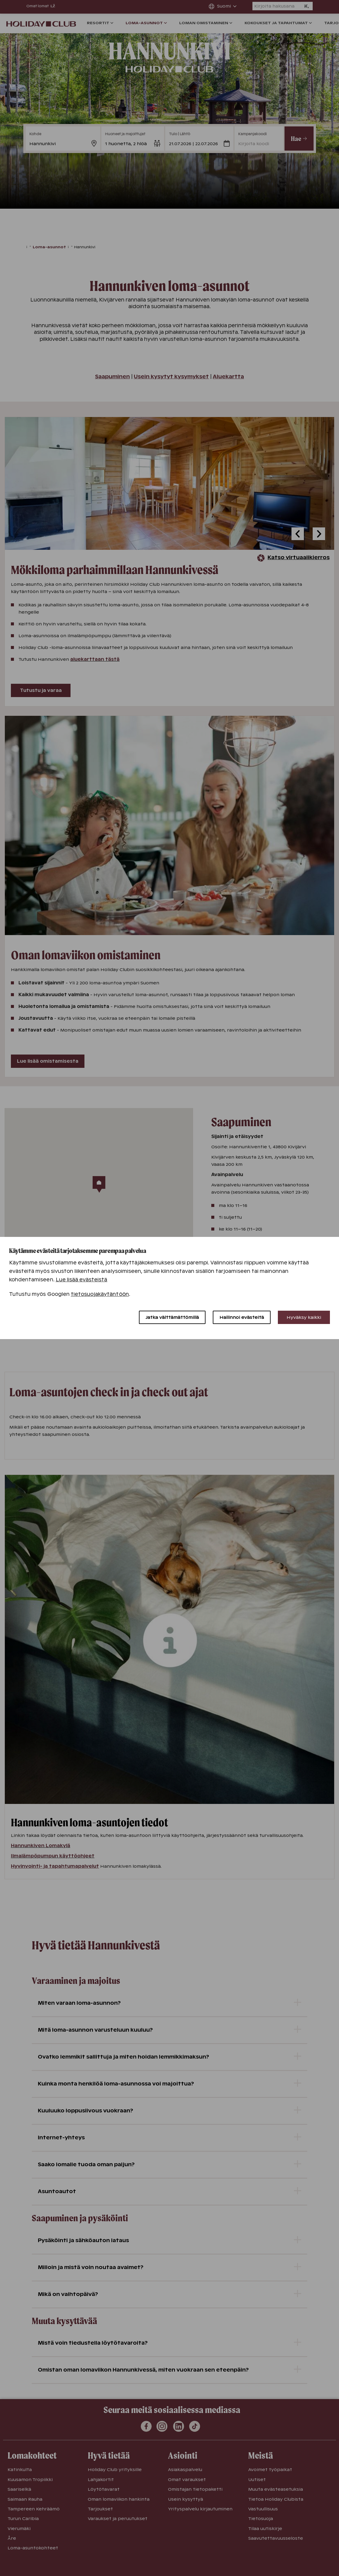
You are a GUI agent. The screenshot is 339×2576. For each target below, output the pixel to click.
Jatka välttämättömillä (172, 1317)
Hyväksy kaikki (304, 1317)
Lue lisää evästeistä (81, 1280)
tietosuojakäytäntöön (100, 1294)
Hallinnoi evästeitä (241, 1317)
